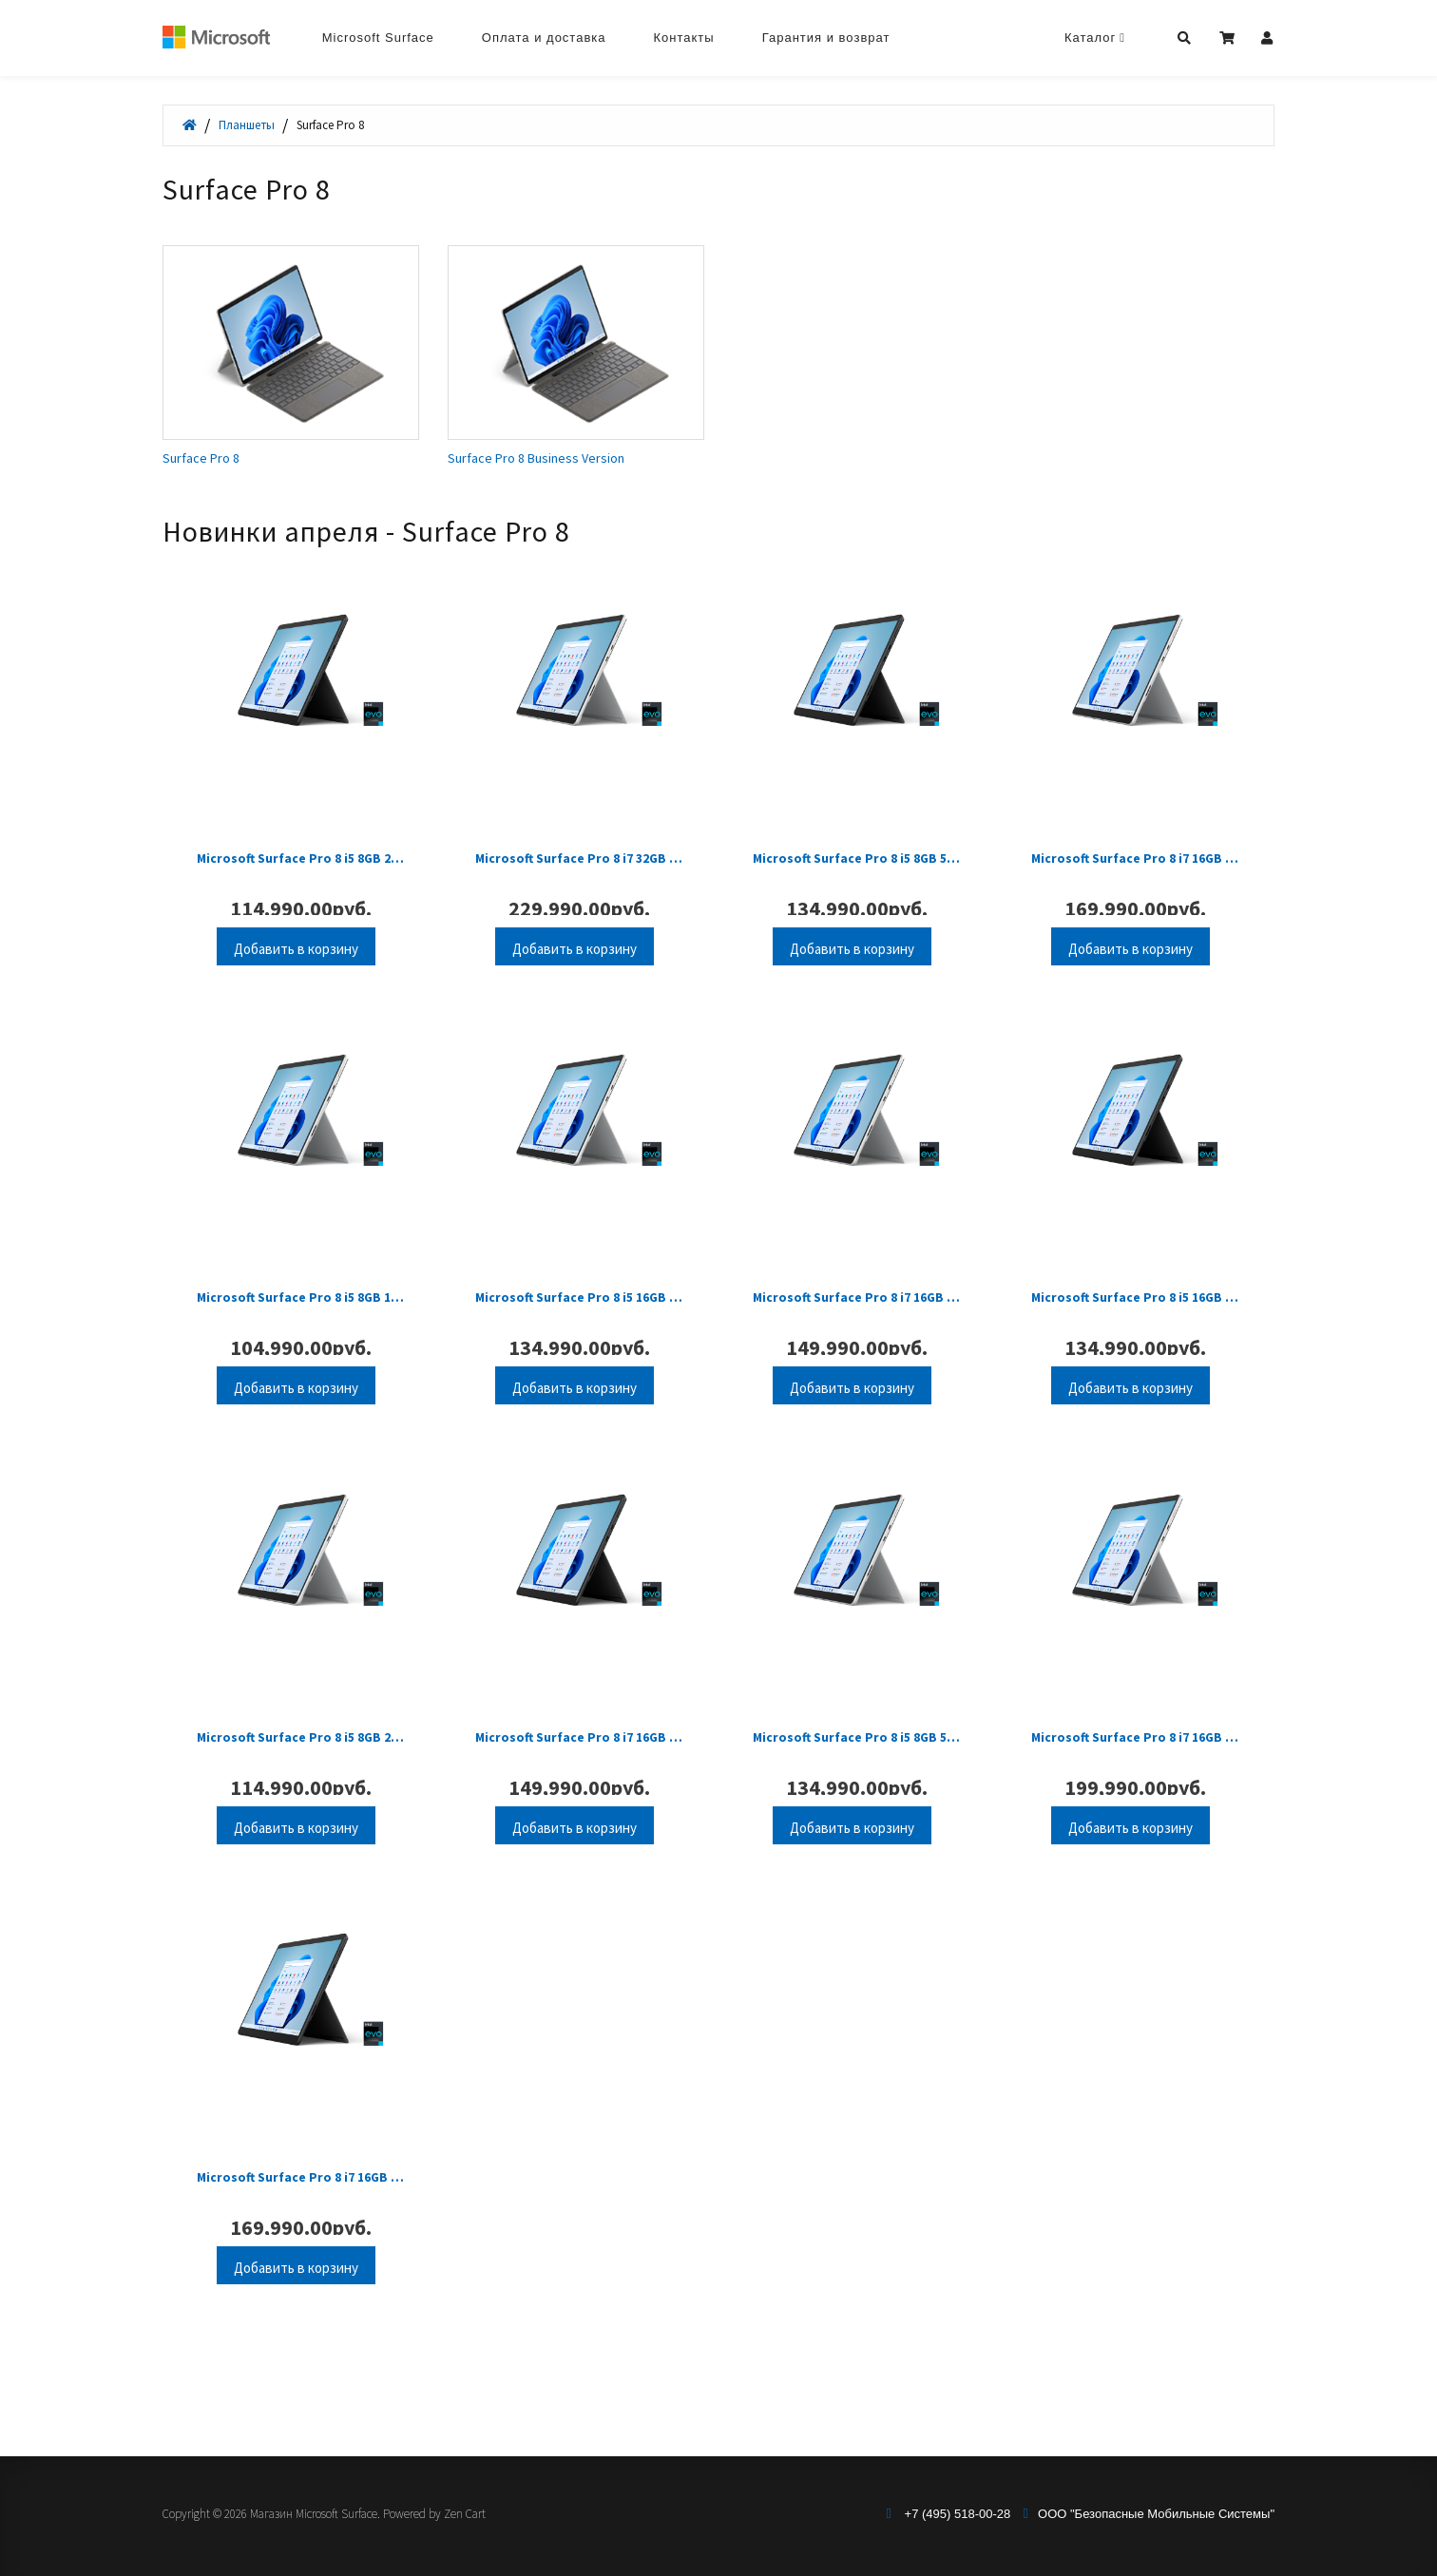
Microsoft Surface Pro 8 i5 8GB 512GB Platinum (857, 1795)
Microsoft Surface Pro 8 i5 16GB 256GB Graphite (1135, 1336)
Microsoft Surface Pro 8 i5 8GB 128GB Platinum (301, 1336)
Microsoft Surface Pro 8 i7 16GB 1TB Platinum (1135, 1795)
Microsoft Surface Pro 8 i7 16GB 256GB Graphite (579, 1795)
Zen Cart (465, 2514)
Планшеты (247, 125)
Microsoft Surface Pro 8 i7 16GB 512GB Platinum (1135, 878)
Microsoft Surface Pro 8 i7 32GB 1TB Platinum (579, 878)
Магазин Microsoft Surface (313, 2514)
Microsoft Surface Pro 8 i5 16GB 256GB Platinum (579, 1336)
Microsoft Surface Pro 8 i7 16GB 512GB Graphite (301, 2254)
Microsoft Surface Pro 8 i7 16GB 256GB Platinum (857, 1336)
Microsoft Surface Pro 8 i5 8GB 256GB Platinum (301, 1795)
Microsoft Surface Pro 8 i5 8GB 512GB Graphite (857, 878)
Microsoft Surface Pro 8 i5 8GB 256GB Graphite (301, 878)
